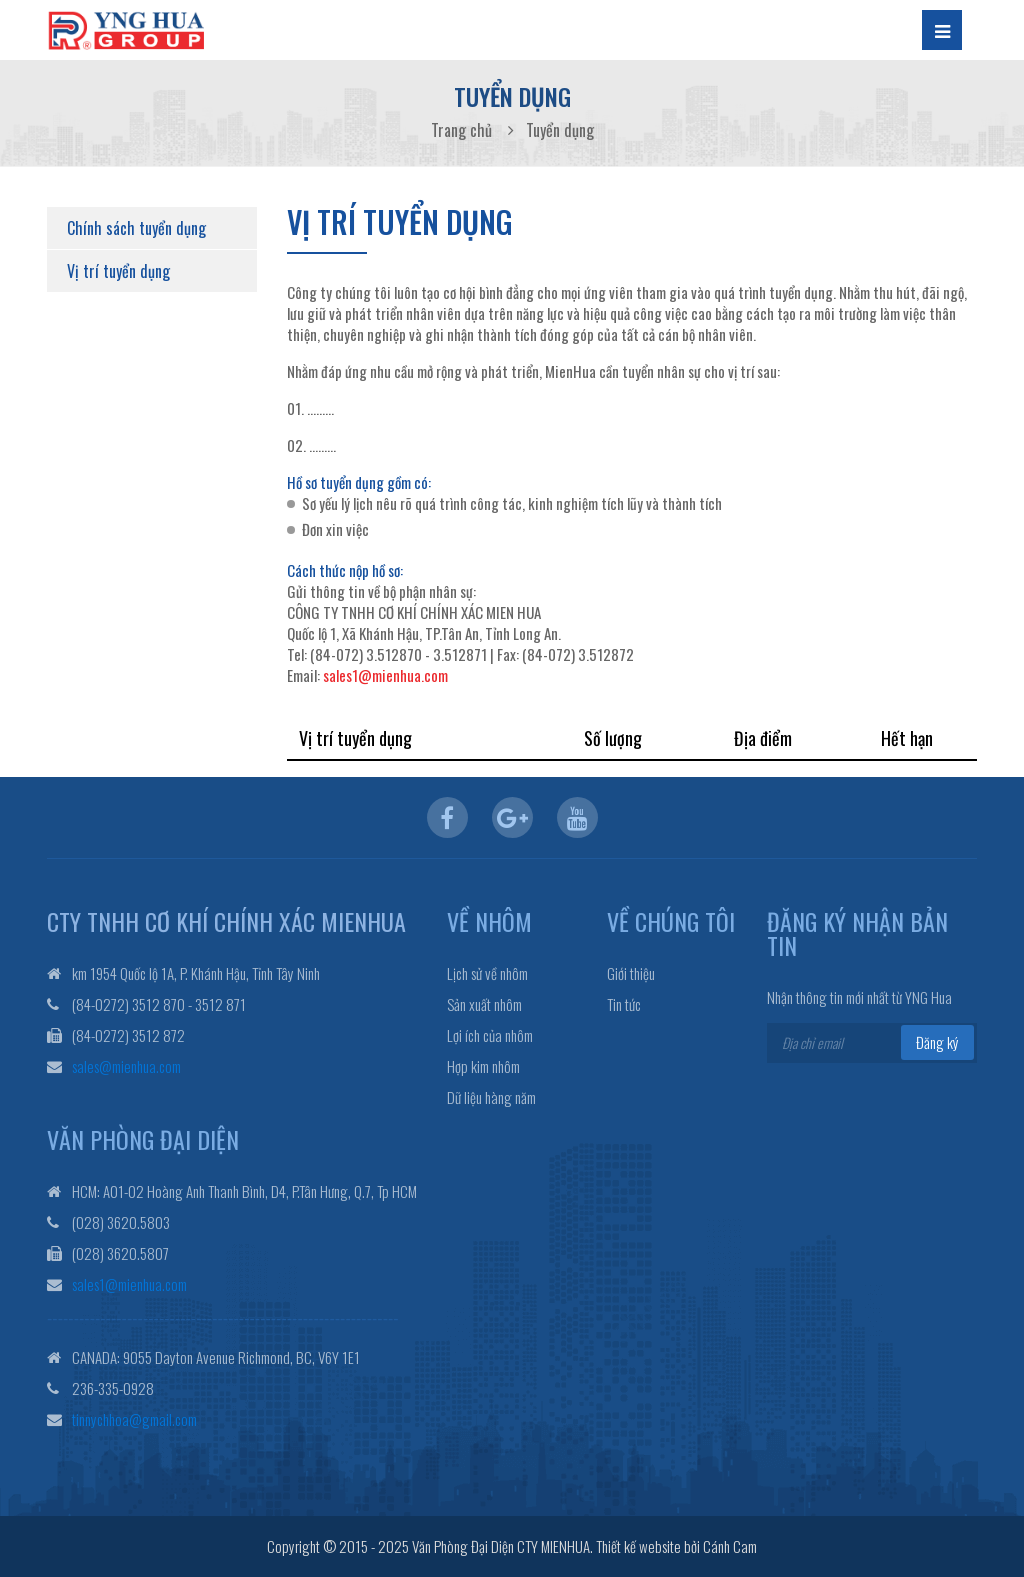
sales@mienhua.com (126, 1066)
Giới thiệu (631, 973)
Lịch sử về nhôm (487, 973)
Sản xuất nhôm (484, 1004)
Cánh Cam (730, 1546)
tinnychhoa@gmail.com (134, 1419)
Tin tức (624, 1004)
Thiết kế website (638, 1546)
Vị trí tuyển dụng (118, 271)
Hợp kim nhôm (483, 1066)
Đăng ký (937, 1042)
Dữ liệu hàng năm (491, 1097)
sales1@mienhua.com (385, 675)
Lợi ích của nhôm (490, 1035)
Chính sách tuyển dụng (136, 228)
